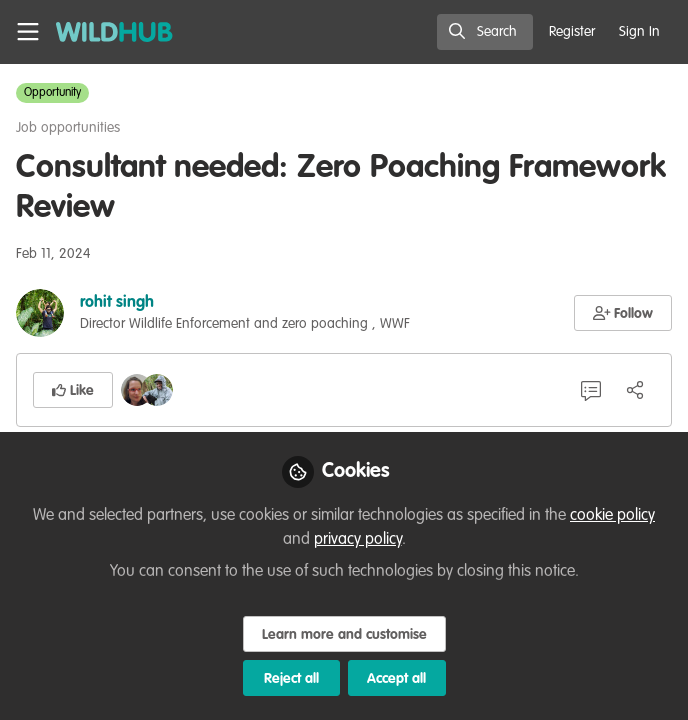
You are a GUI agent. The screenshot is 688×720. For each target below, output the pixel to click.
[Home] (114, 32)
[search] (485, 32)
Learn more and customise (344, 635)
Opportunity (52, 93)
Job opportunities (68, 128)
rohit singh (117, 303)
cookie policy (612, 516)
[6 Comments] (591, 390)
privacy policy (358, 540)
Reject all (291, 679)
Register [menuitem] (572, 32)
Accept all (396, 679)
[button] (623, 313)
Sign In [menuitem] (639, 32)
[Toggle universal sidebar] (28, 32)
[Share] (635, 390)
